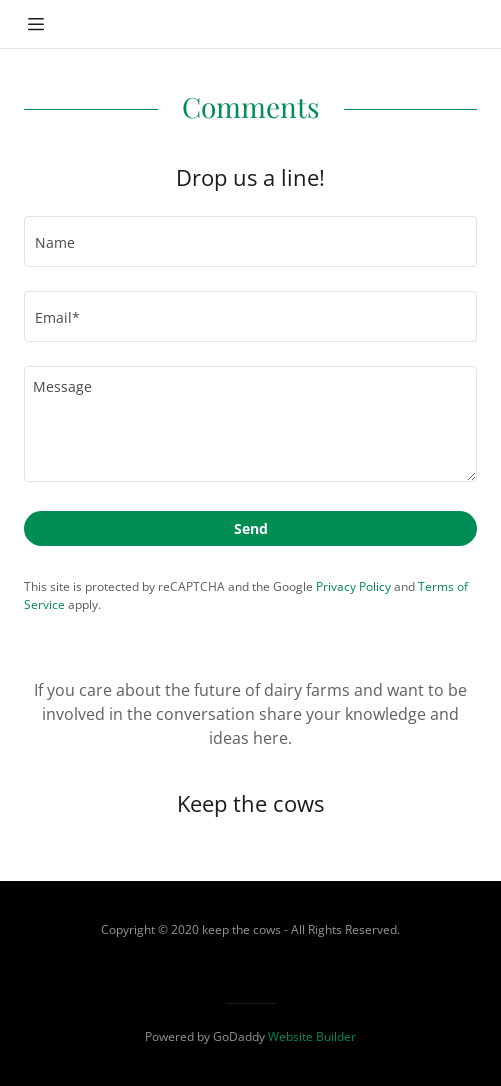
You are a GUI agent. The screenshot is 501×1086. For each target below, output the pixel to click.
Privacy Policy (353, 586)
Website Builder (312, 1036)
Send (251, 528)
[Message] (250, 424)
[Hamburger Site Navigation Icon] (36, 24)
